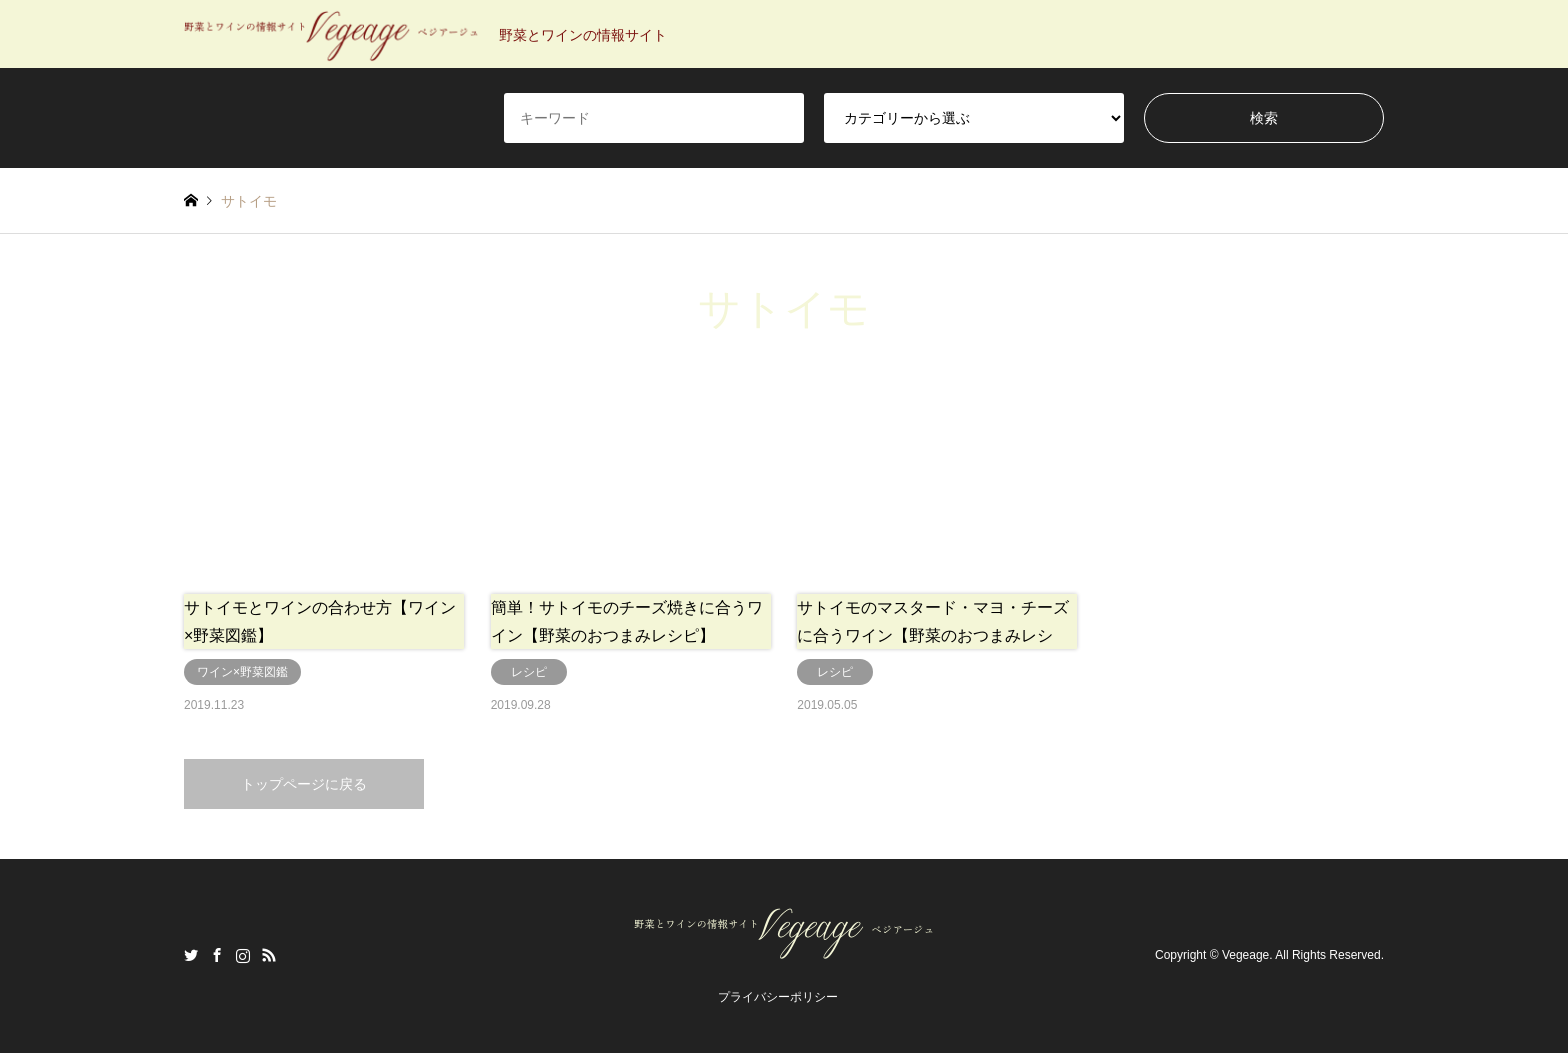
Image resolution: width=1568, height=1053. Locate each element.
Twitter (191, 955)
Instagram (243, 955)
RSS (269, 955)
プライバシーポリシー (778, 997)
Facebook (217, 955)
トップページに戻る (304, 784)
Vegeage (1245, 955)
